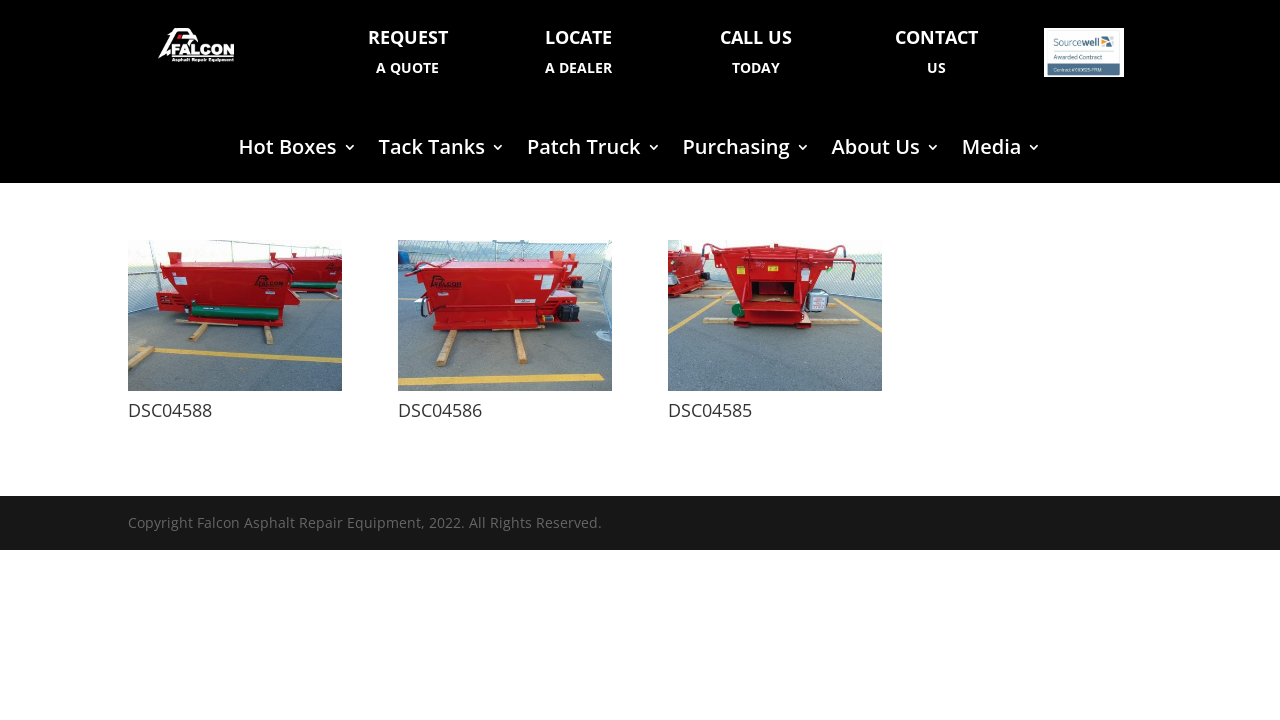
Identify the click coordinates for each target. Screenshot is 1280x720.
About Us (876, 150)
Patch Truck (584, 150)
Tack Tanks (432, 150)
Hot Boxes (288, 150)
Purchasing (736, 150)
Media (992, 150)
